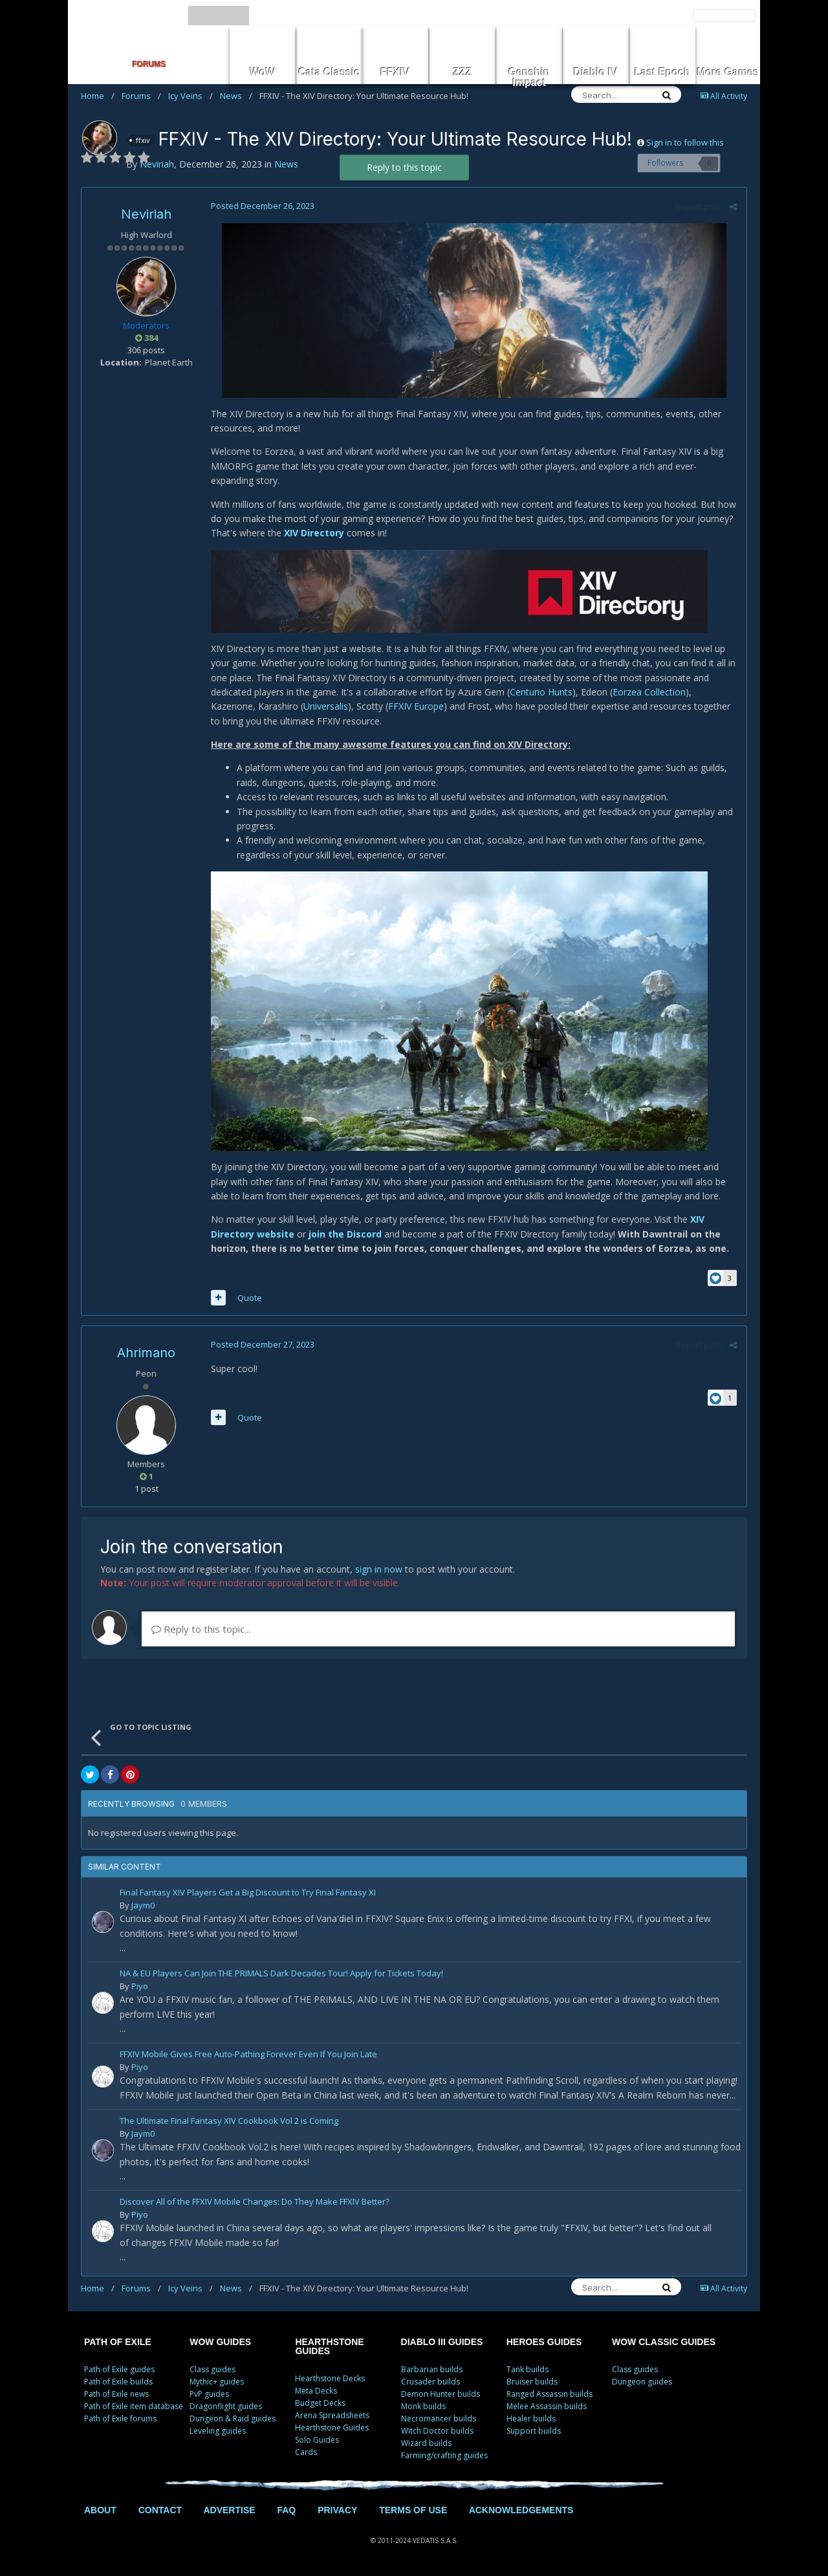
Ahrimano (146, 1352)
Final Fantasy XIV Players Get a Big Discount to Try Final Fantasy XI (248, 1893)
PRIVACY (337, 2510)
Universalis (325, 706)
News (236, 96)
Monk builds (423, 2406)
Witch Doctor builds (437, 2430)
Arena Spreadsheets (332, 2415)
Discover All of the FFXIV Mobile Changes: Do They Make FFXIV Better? (254, 2202)
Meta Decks (316, 2390)
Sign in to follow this (685, 142)
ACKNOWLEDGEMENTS (521, 2510)
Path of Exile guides (119, 2369)
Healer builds (531, 2418)
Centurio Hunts (541, 692)
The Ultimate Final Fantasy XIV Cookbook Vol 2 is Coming (229, 2121)
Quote (249, 1298)
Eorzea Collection (649, 692)
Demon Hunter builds (440, 2393)
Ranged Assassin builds (550, 2393)
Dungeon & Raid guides (233, 2418)
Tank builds (528, 2369)
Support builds (534, 2430)
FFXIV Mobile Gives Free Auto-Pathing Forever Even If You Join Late (248, 2055)
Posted (262, 206)
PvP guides (209, 2393)
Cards (306, 2452)
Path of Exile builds (118, 2381)
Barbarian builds (432, 2369)
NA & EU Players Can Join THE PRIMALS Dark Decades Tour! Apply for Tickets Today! (281, 1974)
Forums (141, 96)
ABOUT (100, 2510)
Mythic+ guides (217, 2381)
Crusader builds (430, 2381)
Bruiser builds (532, 2381)
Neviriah (146, 214)
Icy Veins (190, 96)
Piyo (139, 1986)
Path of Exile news (116, 2393)
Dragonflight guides (226, 2406)
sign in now (378, 1569)
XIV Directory (314, 533)
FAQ (286, 2510)
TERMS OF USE (413, 2510)
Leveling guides (218, 2430)
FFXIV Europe (416, 706)
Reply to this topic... (200, 1628)
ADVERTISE (229, 2510)
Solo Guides (317, 2439)
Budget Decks (320, 2402)
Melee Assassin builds (547, 2406)
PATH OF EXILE (117, 2342)
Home (97, 96)
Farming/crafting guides (444, 2455)
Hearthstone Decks (330, 2378)
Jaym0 (143, 1905)
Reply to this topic (404, 167)
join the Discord (345, 1234)
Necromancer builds (438, 2418)
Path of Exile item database (133, 2406)
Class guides (212, 2369)
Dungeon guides (642, 2381)
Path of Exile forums (120, 2418)
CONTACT (160, 2510)
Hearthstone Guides (332, 2427)
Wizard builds (426, 2443)
